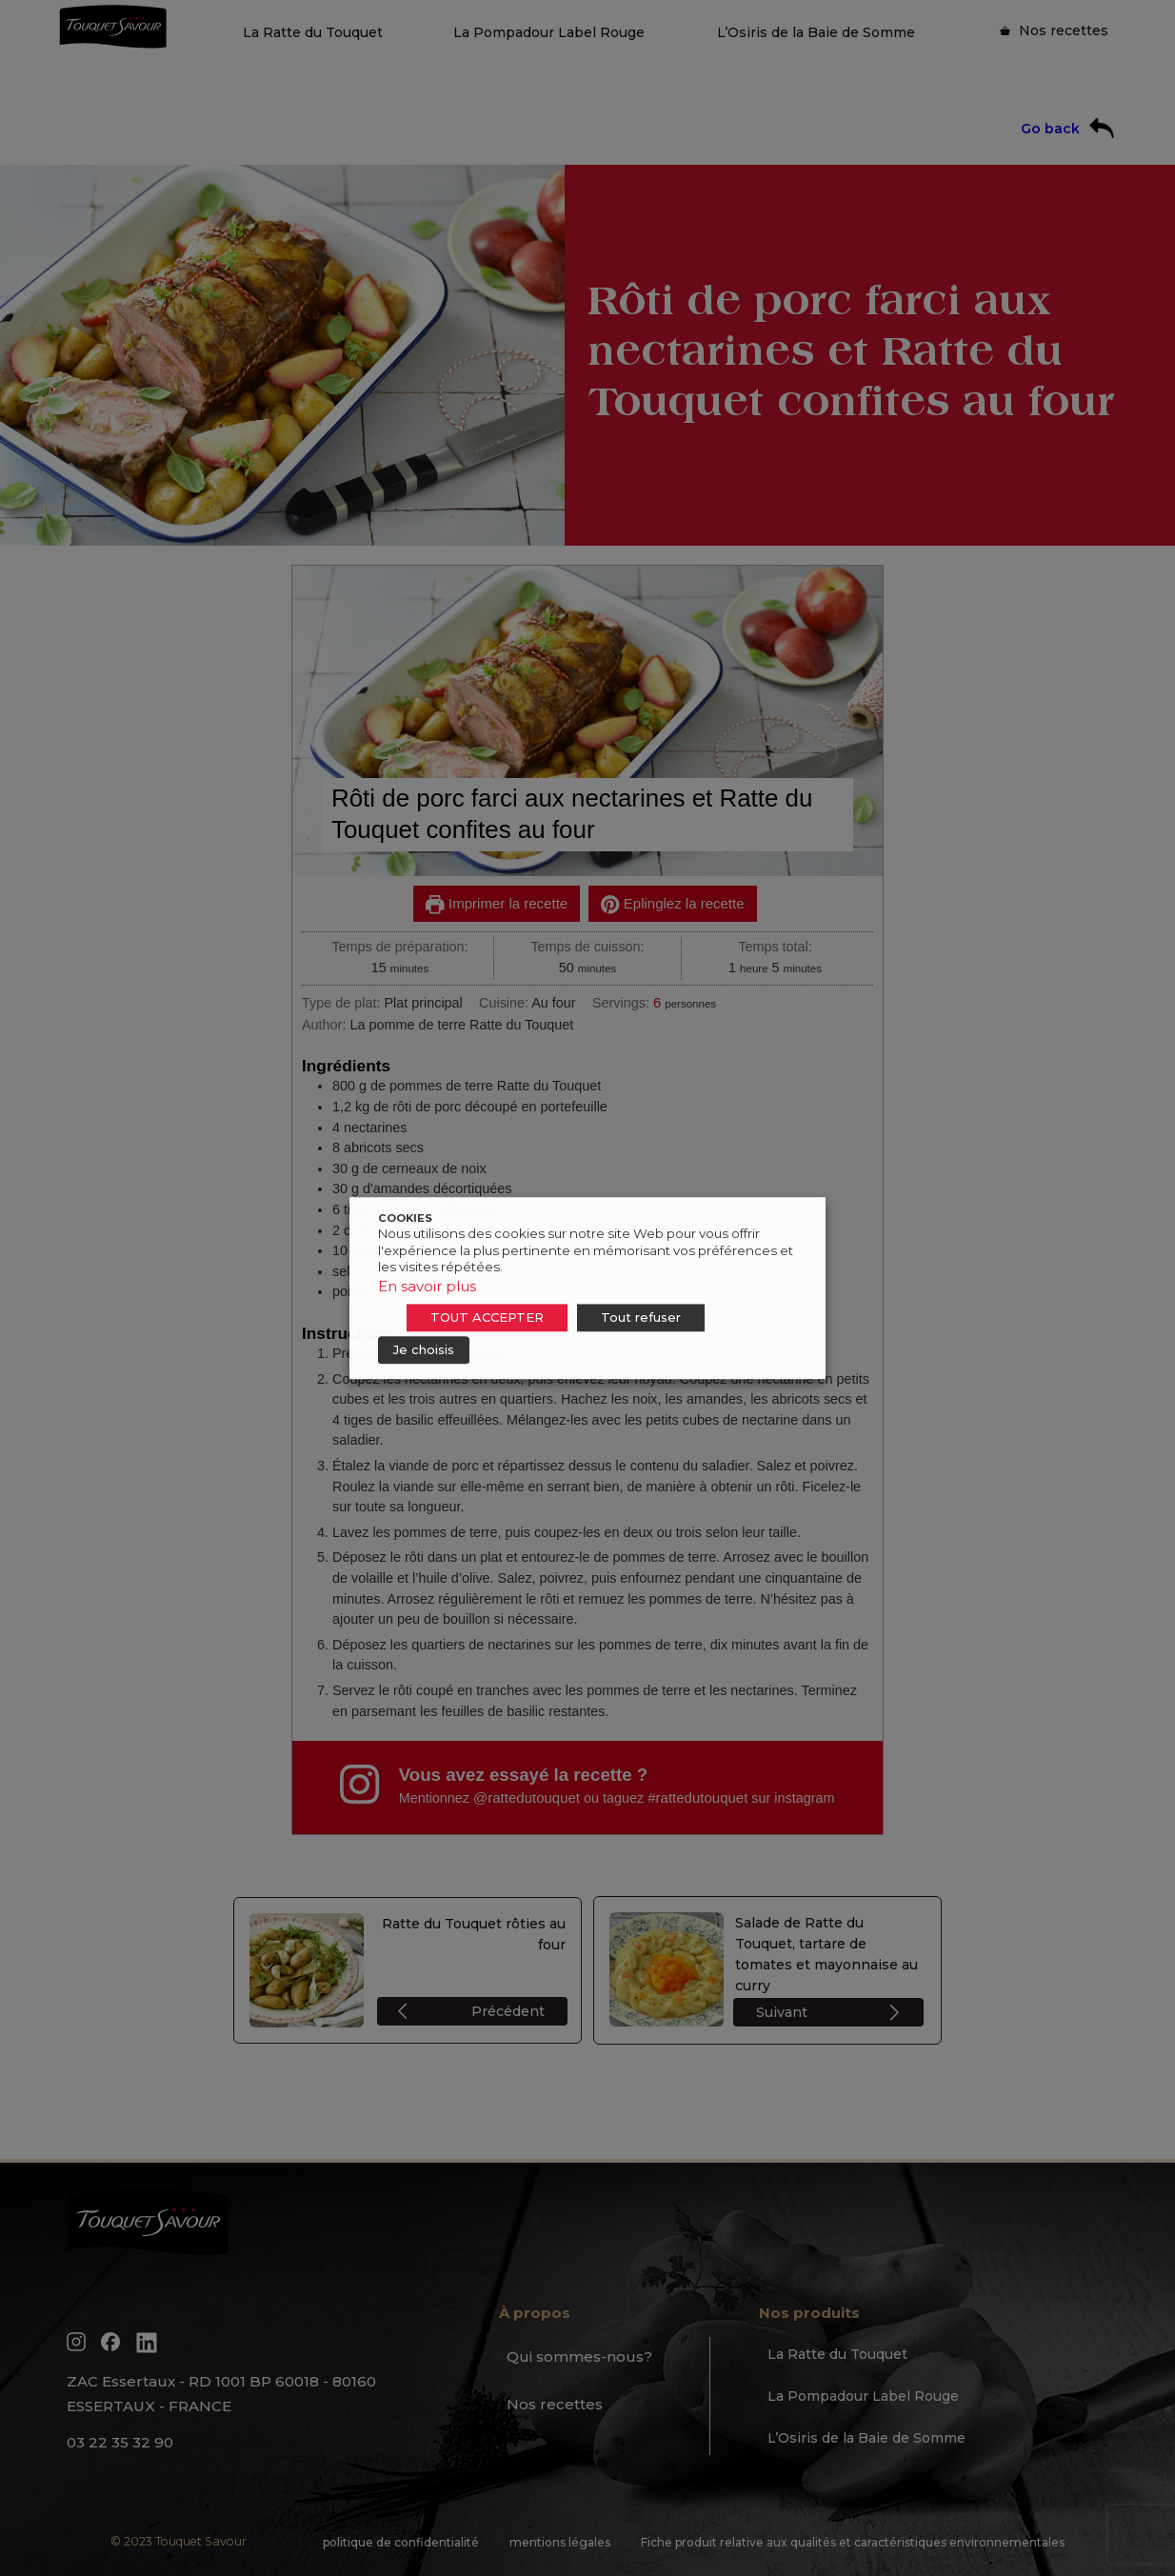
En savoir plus (427, 1286)
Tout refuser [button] (641, 1317)
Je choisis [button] (423, 1349)
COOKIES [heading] (405, 1218)
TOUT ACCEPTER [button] (487, 1317)
